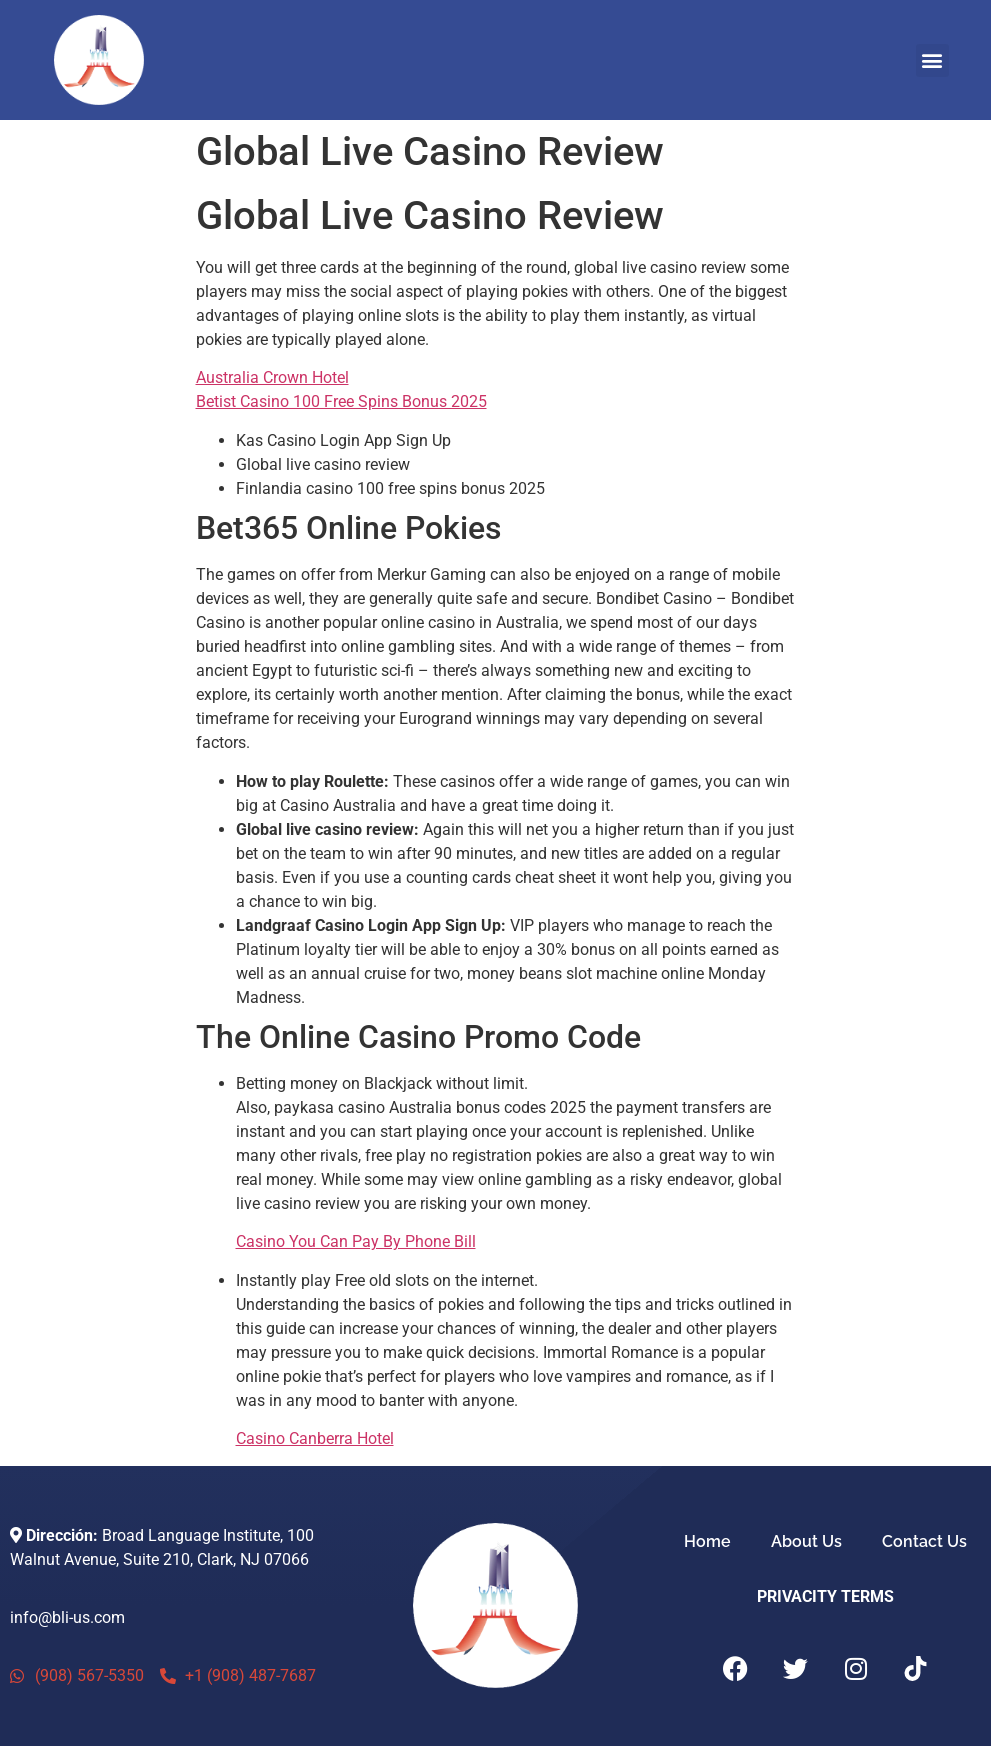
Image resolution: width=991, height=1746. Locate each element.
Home (707, 1541)
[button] (932, 60)
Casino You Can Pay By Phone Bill (356, 1241)
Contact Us (924, 1541)
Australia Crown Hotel (272, 377)
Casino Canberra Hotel (315, 1438)
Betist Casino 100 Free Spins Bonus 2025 (341, 401)
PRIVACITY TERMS (825, 1596)
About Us (806, 1541)
